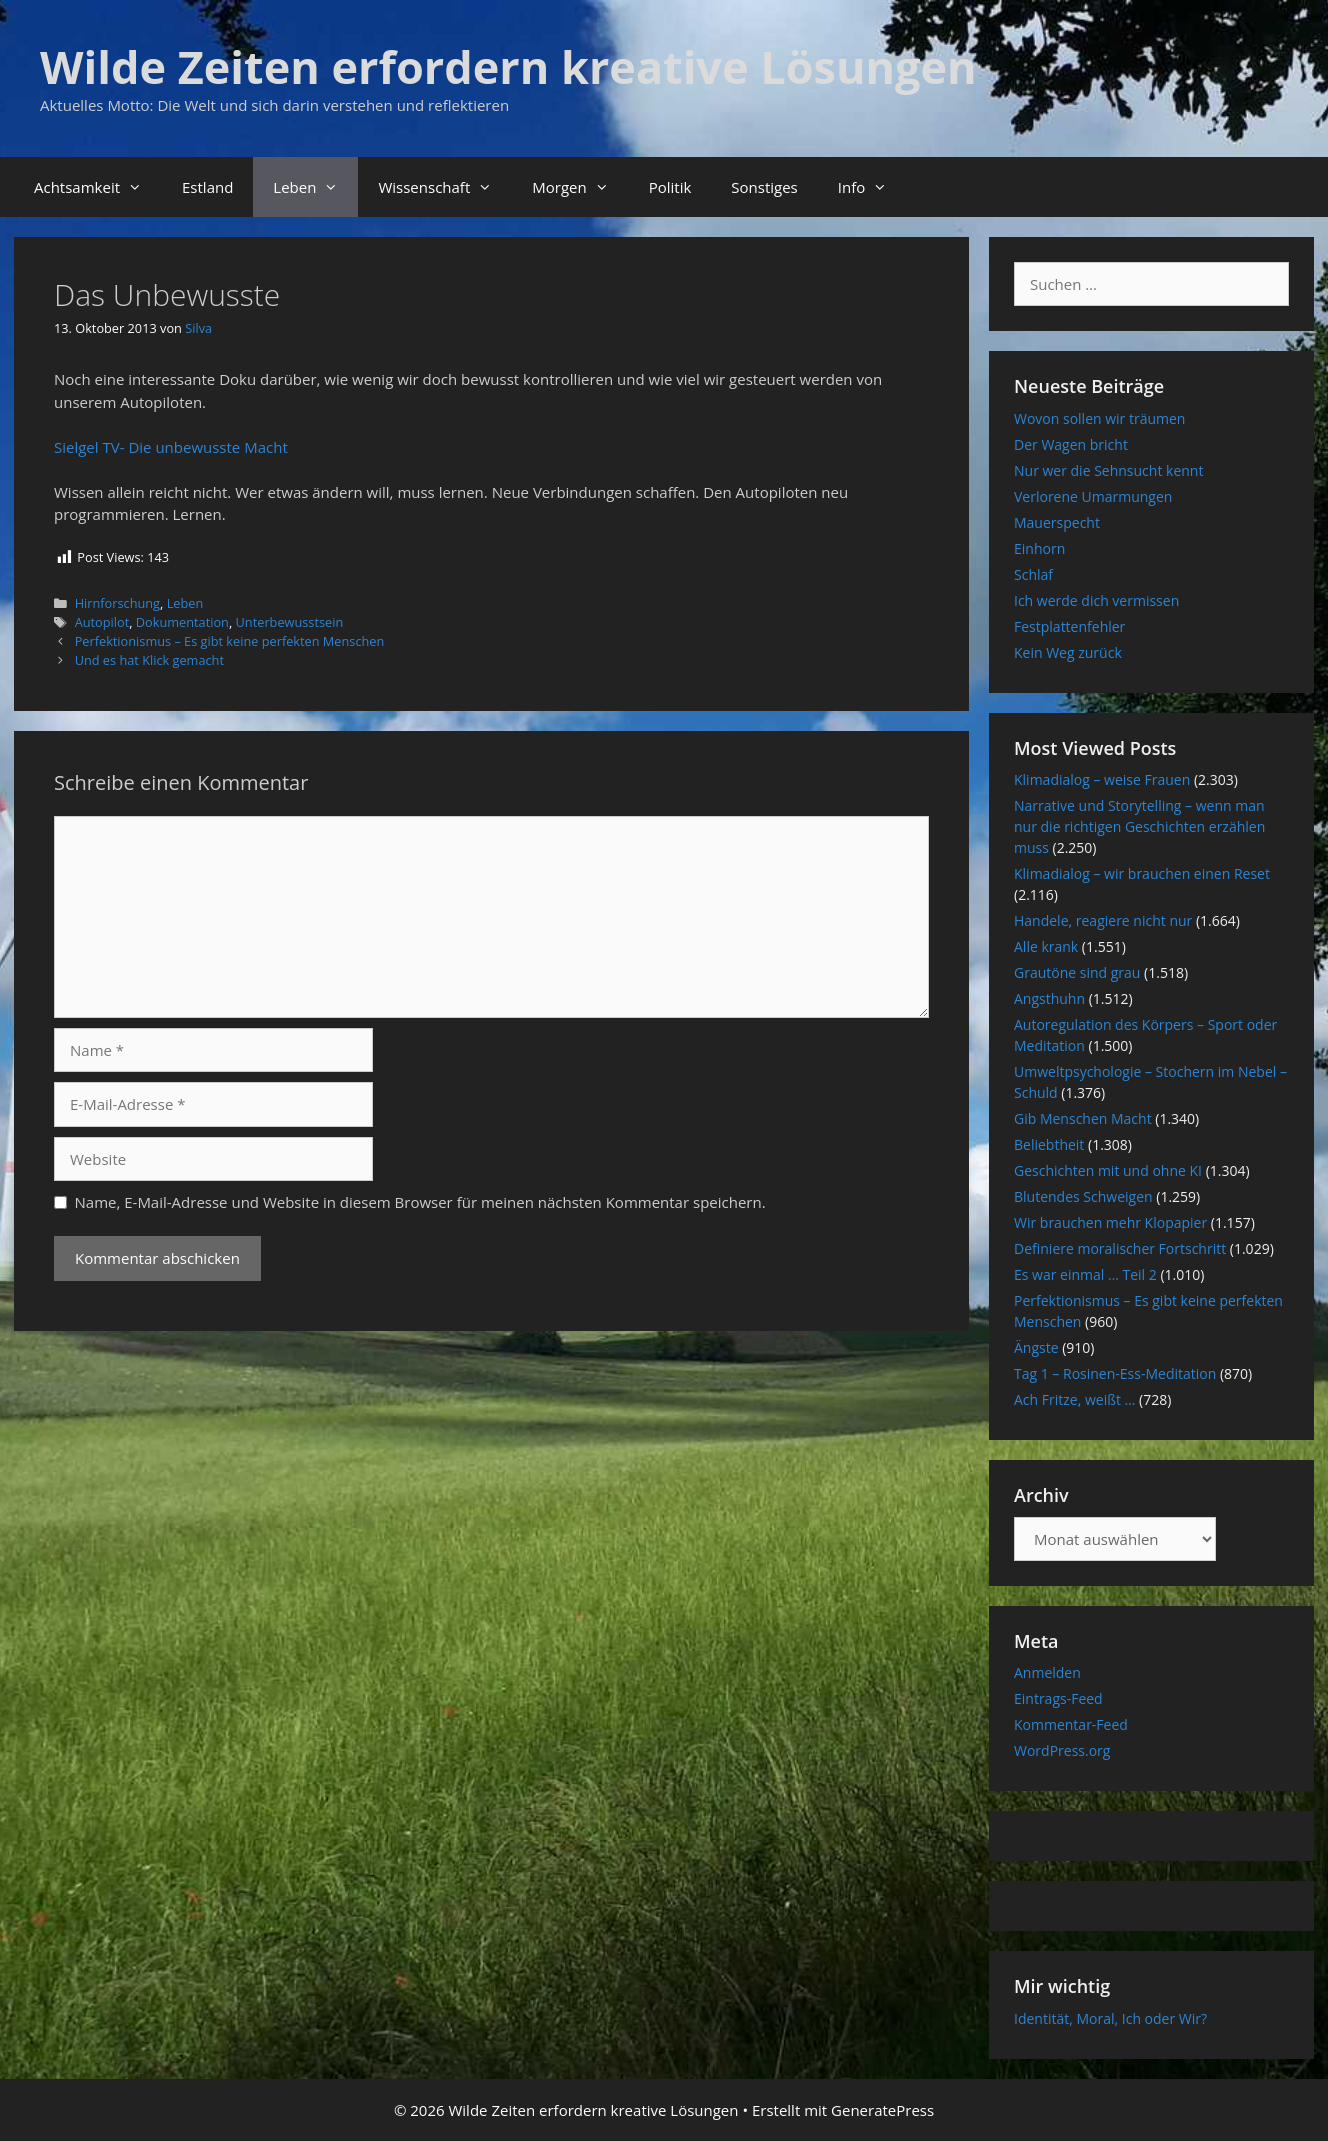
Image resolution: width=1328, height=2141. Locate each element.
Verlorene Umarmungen (1093, 496)
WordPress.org (1062, 1750)
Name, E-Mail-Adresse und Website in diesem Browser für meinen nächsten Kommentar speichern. (420, 1202)
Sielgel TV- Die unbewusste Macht (171, 447)
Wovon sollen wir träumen (1099, 418)
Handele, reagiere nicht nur (1103, 920)
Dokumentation (182, 622)
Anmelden (1047, 1672)
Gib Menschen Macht (1083, 1118)
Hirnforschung (117, 603)
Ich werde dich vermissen (1096, 600)
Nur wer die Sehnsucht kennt (1108, 470)
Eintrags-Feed (1058, 1698)
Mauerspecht (1057, 522)
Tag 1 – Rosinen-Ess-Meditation (1115, 1373)
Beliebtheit (1049, 1144)
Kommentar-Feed (1071, 1724)
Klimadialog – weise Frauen (1102, 779)
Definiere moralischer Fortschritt (1120, 1248)
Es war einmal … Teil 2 (1085, 1274)
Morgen (580, 187)
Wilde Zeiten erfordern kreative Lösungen (508, 66)
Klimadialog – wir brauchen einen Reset (1142, 873)
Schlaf (1033, 574)
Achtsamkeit (98, 187)
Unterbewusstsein (290, 622)
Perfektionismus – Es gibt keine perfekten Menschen (230, 641)
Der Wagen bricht (1071, 444)
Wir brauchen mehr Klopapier (1110, 1222)
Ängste (1036, 1347)
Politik (670, 187)
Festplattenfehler (1069, 626)
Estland (207, 187)
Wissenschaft (445, 187)
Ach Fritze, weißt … (1074, 1399)
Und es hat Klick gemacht (149, 660)
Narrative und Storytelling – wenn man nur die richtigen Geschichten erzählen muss (1139, 826)
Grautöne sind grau (1077, 972)
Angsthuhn (1049, 998)
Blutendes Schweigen (1083, 1196)
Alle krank (1046, 946)
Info (872, 187)
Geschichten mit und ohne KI (1108, 1170)
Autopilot (102, 622)
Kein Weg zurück (1068, 652)
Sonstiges (764, 187)
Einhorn (1039, 548)
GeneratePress (882, 2110)
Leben (315, 187)
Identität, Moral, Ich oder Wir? (1110, 2018)
